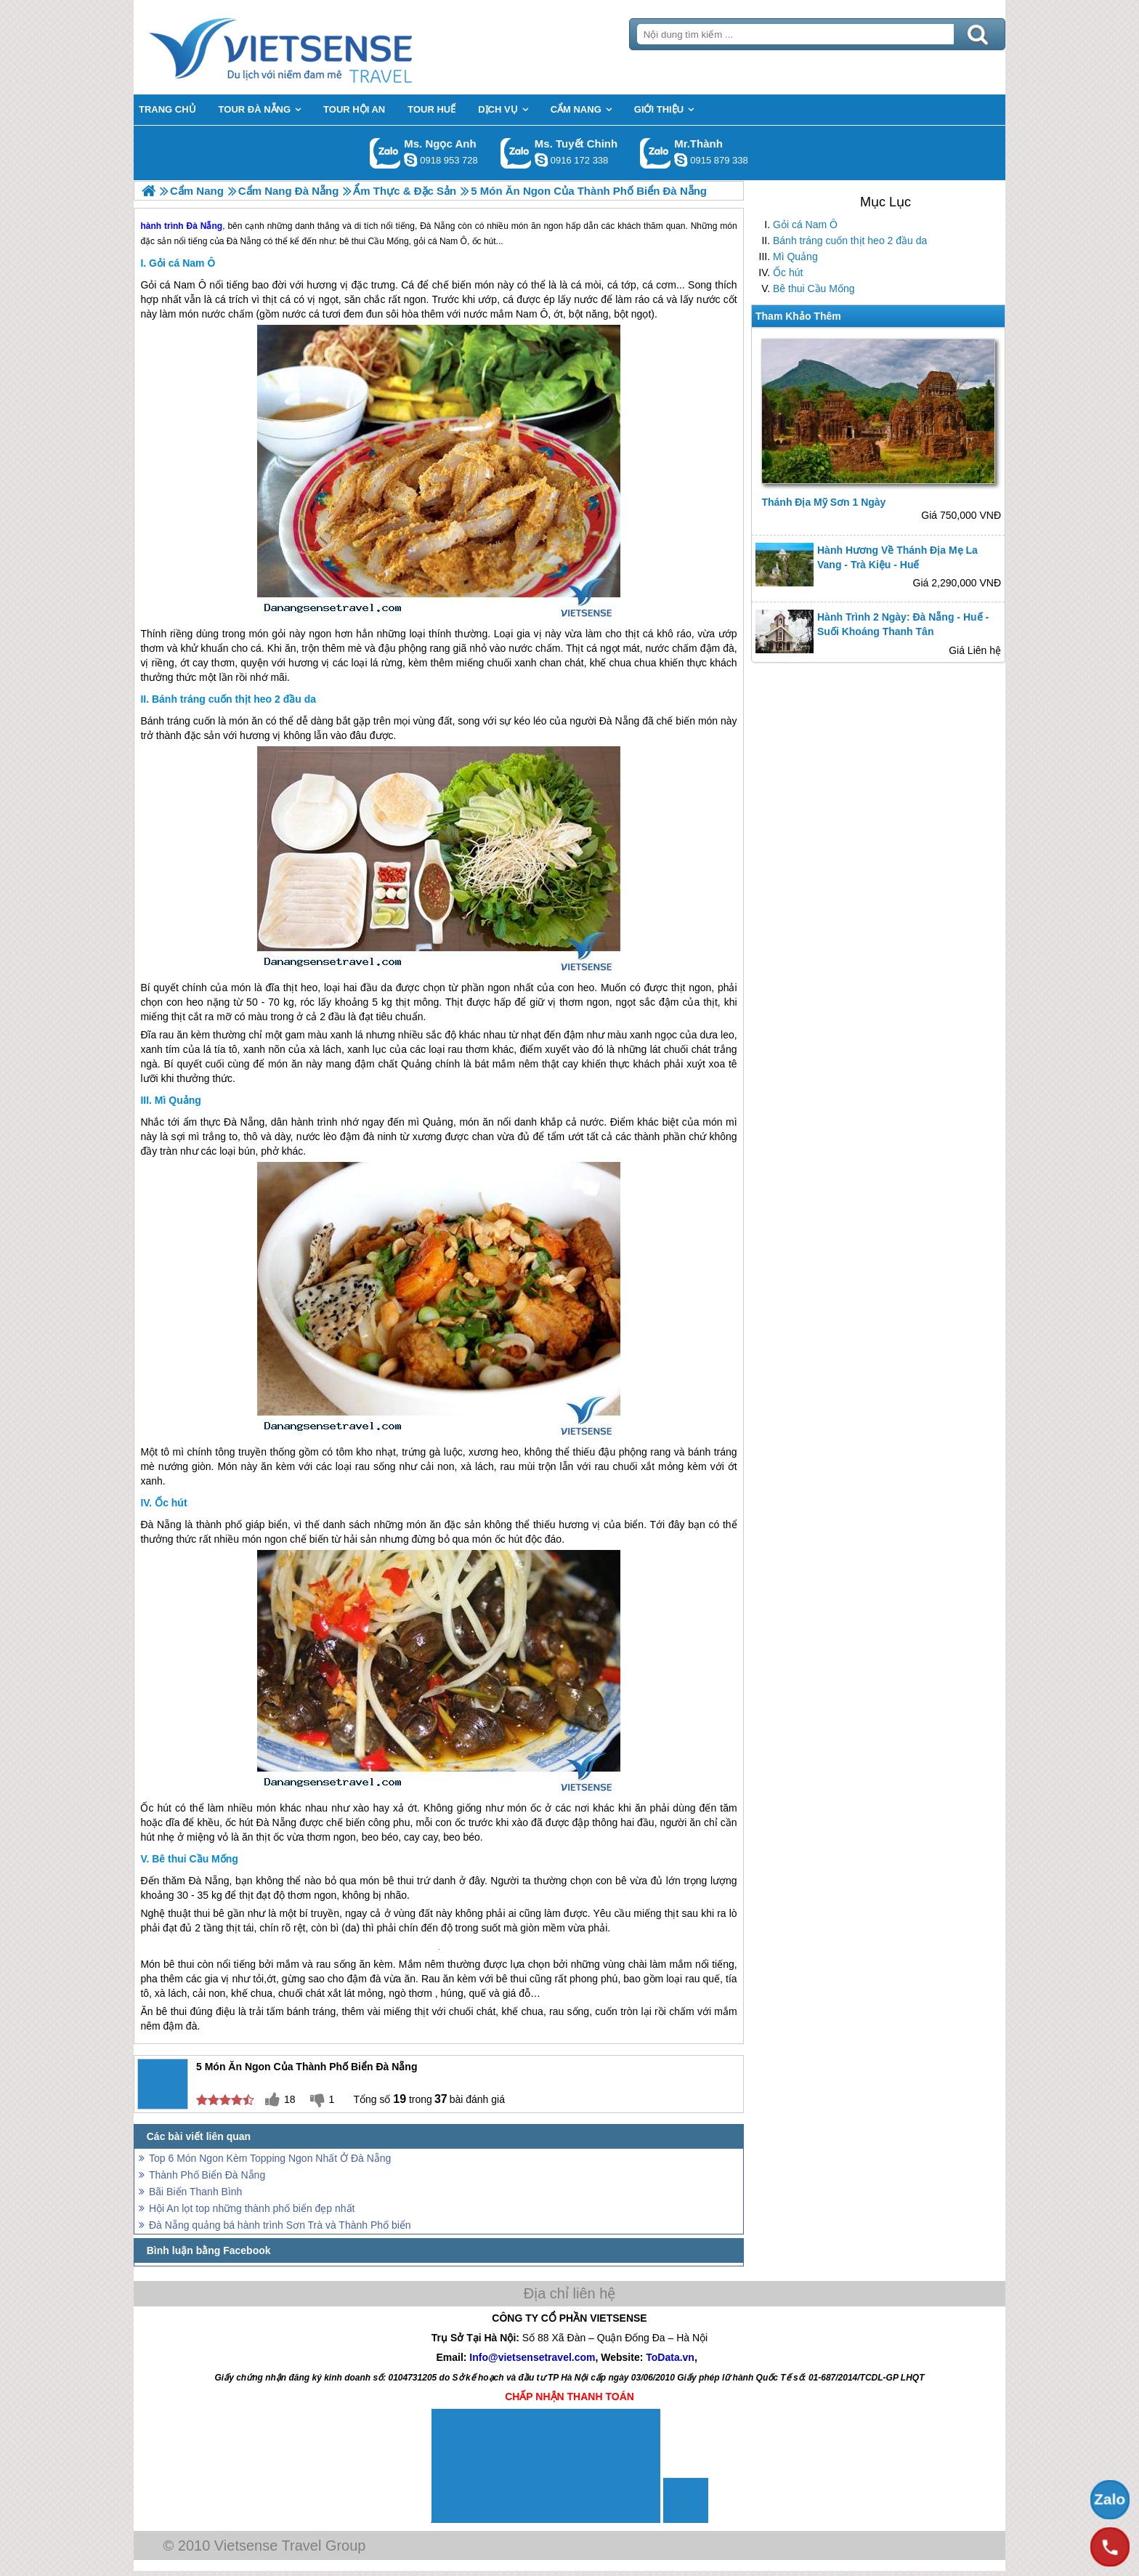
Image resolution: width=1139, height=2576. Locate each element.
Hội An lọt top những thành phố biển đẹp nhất (252, 2208)
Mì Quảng (795, 256)
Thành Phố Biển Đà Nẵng (207, 2175)
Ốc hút (788, 272)
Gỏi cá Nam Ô (805, 224)
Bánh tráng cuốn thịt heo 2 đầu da (850, 240)
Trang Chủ (317, 47)
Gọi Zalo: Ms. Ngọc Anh (385, 153)
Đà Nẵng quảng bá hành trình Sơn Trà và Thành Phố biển (280, 2225)
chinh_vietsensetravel (541, 160)
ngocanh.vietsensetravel (410, 160)
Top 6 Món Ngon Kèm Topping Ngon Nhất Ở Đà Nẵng (270, 2158)
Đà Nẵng (619, 721)
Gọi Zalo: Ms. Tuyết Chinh (516, 153)
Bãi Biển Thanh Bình (195, 2191)
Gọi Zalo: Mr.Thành (655, 153)
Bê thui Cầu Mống (814, 288)
